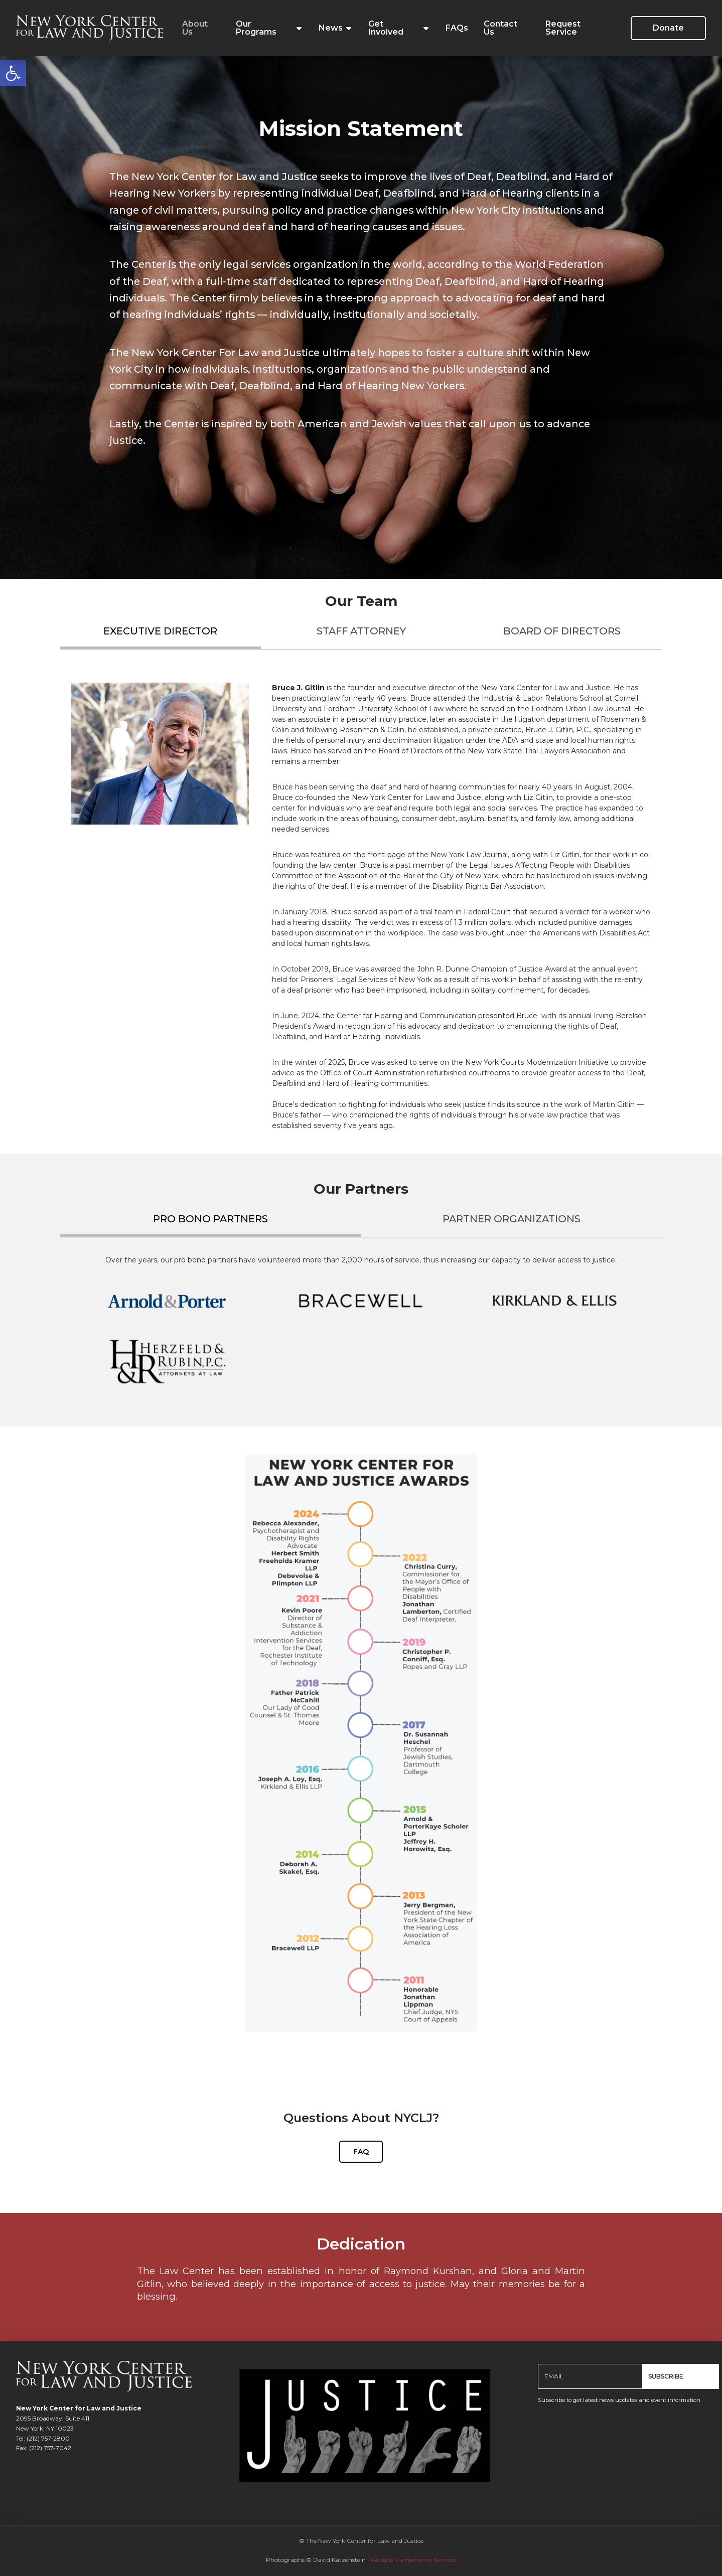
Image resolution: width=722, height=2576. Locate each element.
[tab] (160, 635)
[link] (13, 73)
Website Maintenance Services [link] (413, 2559)
